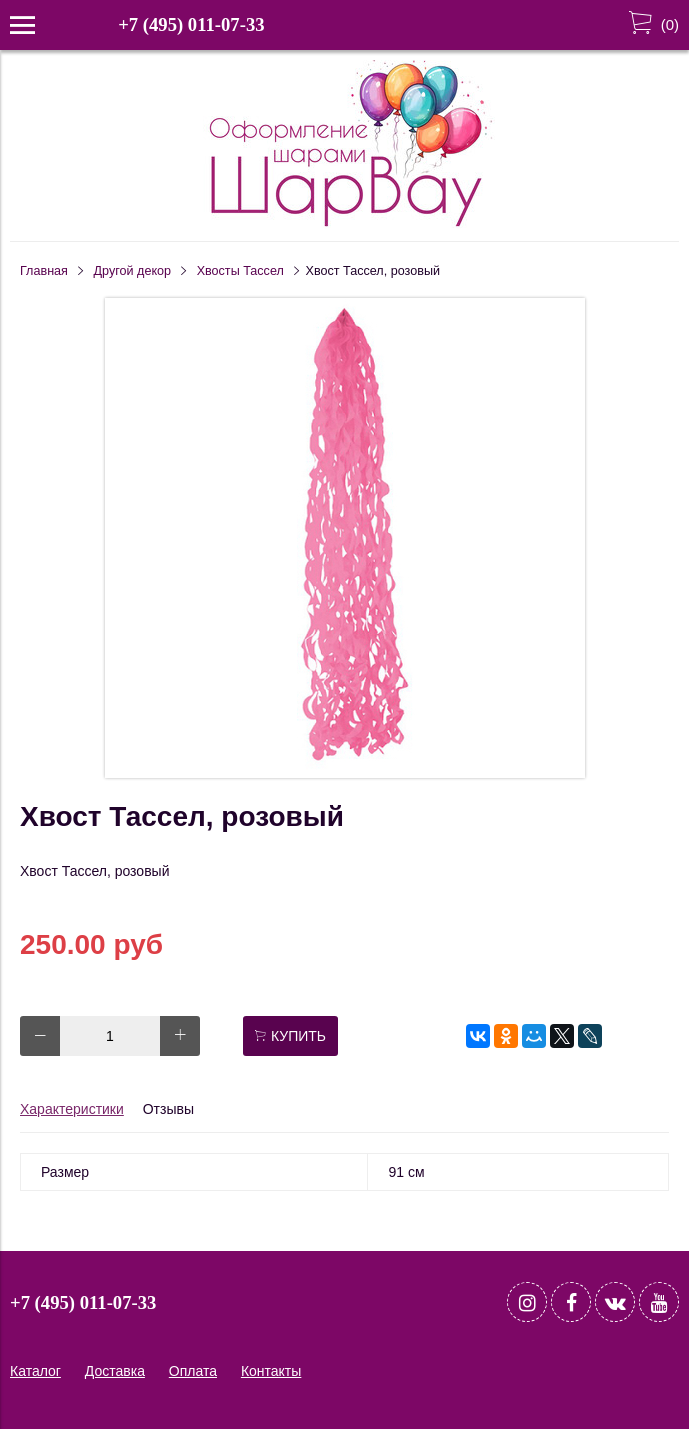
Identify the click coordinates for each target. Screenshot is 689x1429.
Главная (44, 271)
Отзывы (168, 1109)
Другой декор (133, 271)
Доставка (115, 1371)
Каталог (35, 1371)
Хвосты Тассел (240, 271)
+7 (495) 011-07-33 (191, 24)
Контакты (271, 1371)
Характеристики (72, 1109)
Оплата (193, 1371)
